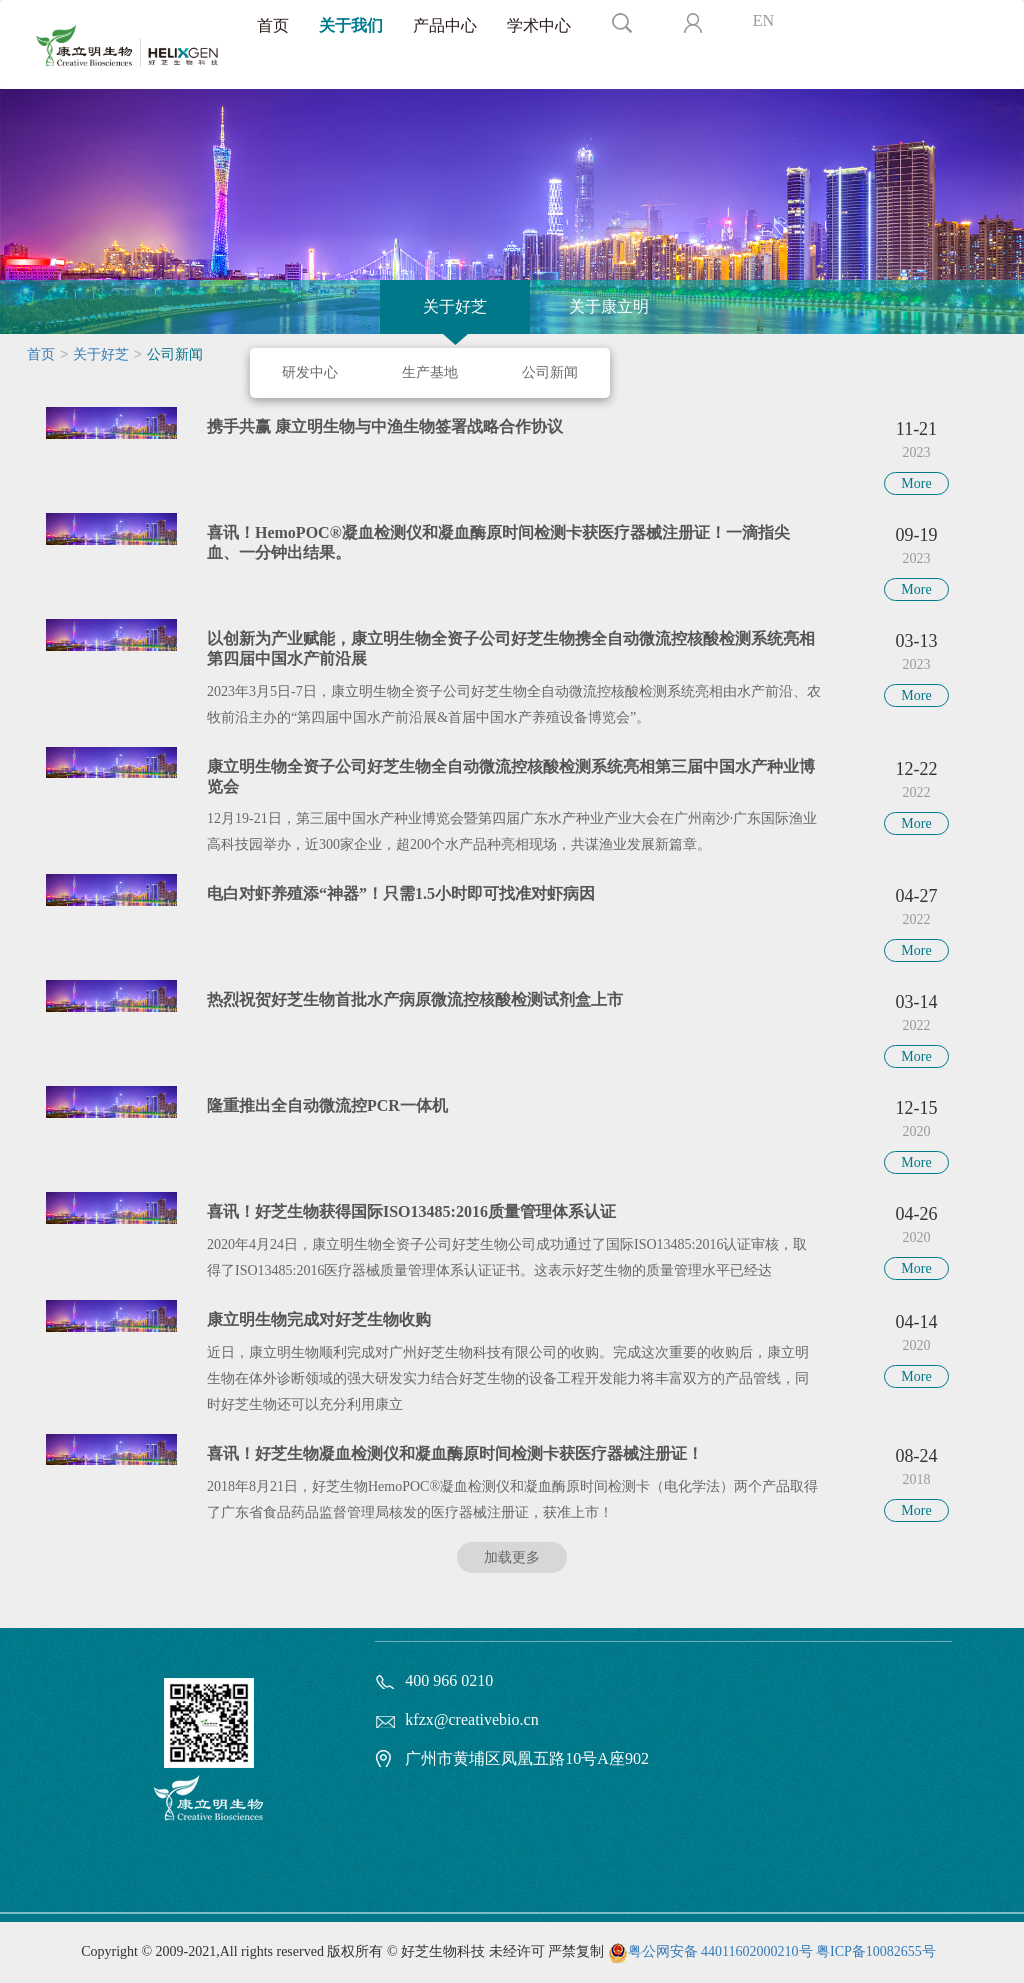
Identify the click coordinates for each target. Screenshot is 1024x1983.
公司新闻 (550, 372)
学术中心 (539, 25)
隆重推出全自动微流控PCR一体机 (327, 1105)
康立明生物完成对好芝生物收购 (319, 1319)
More (916, 483)
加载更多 (512, 1557)
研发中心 (310, 372)
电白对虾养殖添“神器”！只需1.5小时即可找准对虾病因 (401, 893)
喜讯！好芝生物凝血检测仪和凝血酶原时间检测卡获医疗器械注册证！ (455, 1453)
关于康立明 (609, 306)
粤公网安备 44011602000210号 (720, 1951)
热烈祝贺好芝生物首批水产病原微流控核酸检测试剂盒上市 (415, 999)
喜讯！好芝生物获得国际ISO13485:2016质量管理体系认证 (411, 1211)
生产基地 (430, 372)
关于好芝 (455, 306)
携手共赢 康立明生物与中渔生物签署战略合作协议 (385, 426)
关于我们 (351, 25)
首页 (273, 25)
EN (763, 20)
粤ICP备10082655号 (876, 1951)
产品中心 (445, 25)
